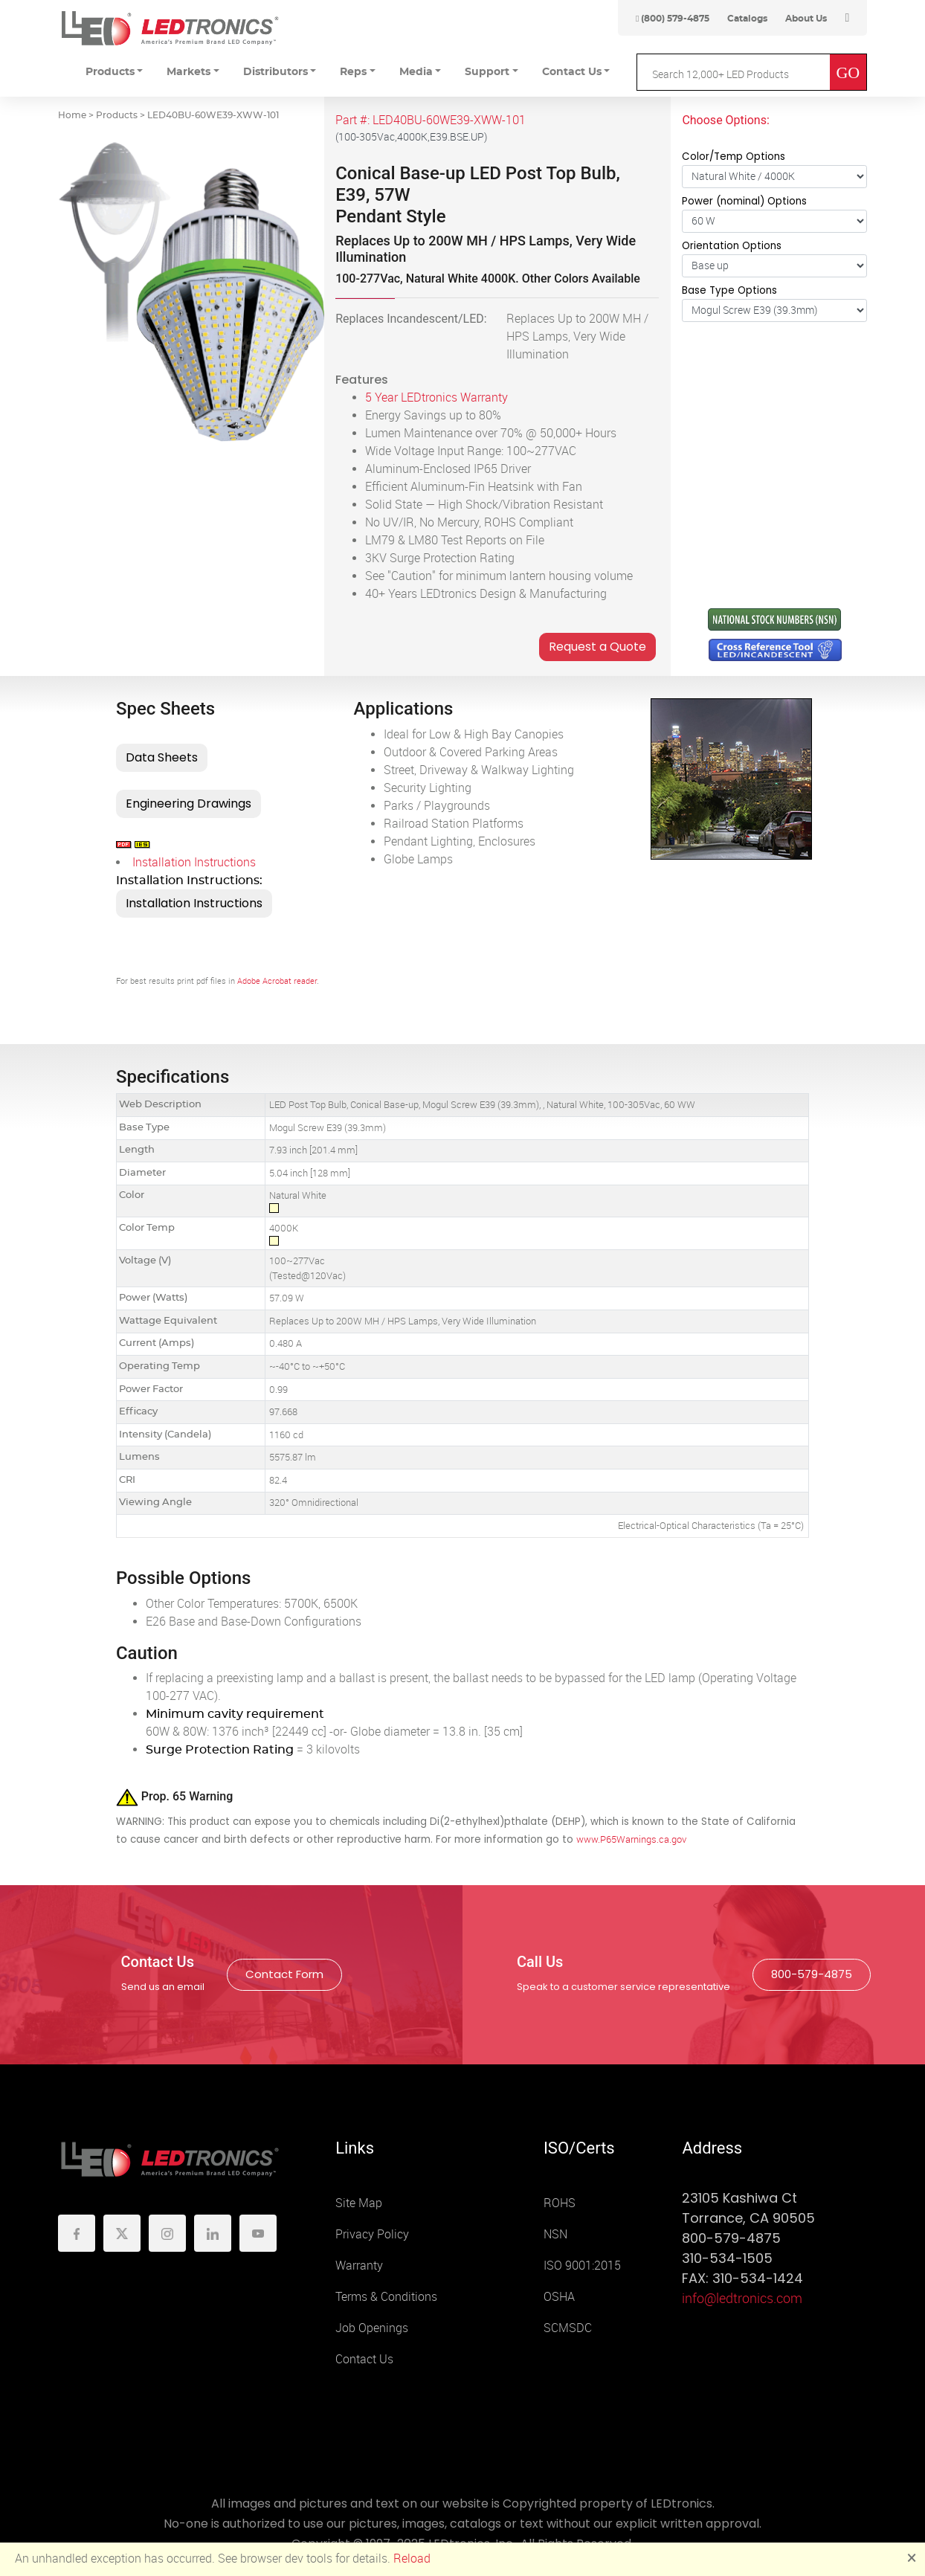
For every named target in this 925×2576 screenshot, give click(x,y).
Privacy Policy (372, 2234)
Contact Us (364, 2359)
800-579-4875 (811, 1974)
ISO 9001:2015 (582, 2265)
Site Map (358, 2203)
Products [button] (110, 72)
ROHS (560, 2203)
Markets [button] (188, 72)
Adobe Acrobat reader (277, 981)
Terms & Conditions (386, 2297)
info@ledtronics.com (742, 2298)
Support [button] (487, 72)
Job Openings (371, 2328)
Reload (412, 2558)
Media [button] (416, 72)
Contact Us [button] (572, 72)
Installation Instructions (194, 862)
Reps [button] (353, 72)
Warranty (359, 2265)
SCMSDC (568, 2328)
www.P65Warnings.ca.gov (631, 1839)
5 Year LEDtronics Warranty (436, 397)
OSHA (559, 2297)
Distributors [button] (275, 72)
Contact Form (284, 1974)
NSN (555, 2234)
